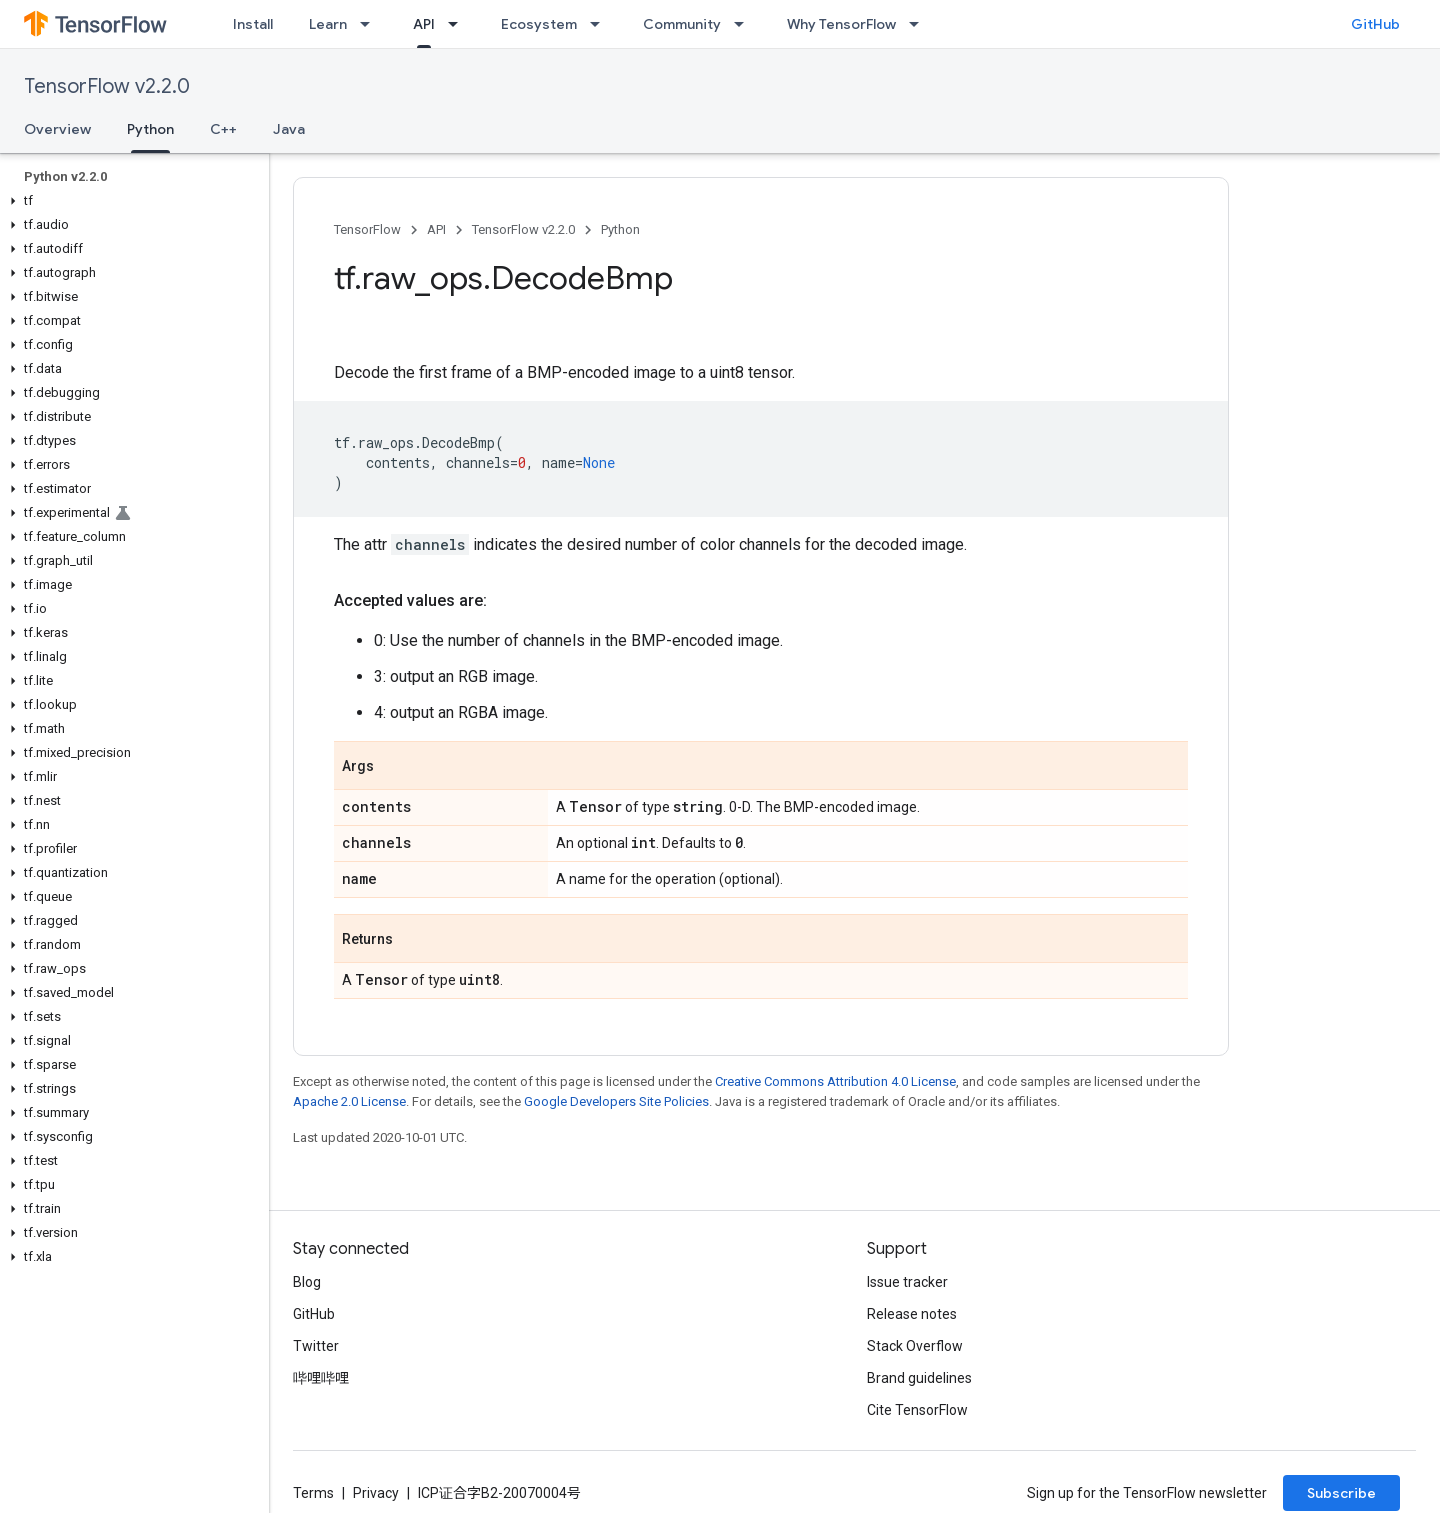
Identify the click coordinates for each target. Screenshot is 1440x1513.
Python (620, 229)
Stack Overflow (915, 1346)
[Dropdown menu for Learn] (371, 24)
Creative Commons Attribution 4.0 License (835, 1081)
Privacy (376, 1493)
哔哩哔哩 (321, 1378)
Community (682, 24)
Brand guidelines (919, 1378)
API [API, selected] (424, 24)
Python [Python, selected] (150, 129)
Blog (307, 1282)
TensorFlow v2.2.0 (107, 86)
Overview (57, 129)
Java (289, 129)
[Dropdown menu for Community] (745, 24)
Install (253, 24)
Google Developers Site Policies (616, 1101)
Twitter (316, 1346)
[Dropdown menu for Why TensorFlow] (920, 24)
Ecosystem (539, 24)
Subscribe (1341, 1493)
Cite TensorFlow (917, 1410)
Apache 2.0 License (349, 1101)
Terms (313, 1493)
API (436, 229)
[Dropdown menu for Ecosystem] (601, 24)
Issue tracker (907, 1282)
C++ (223, 129)
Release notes (912, 1314)
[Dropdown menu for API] (459, 24)
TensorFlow (367, 229)
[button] (130, 201)
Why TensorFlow (841, 24)
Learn (328, 24)
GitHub (1375, 24)
